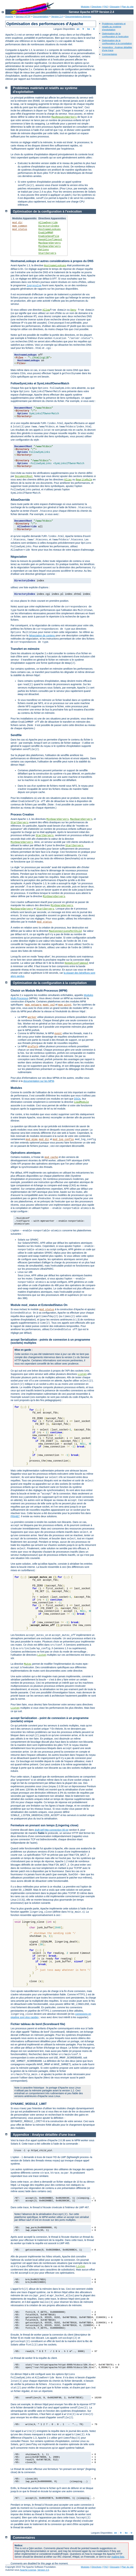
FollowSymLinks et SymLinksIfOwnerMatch (40, 383)
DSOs (77, 1098)
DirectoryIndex (48, 226)
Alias (68, 479)
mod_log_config (63, 1139)
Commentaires (109, 54)
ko (89, 29)
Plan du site (127, 6)
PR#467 (15, 1516)
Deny (73, 310)
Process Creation (22, 814)
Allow (46, 310)
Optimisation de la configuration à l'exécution (115, 35)
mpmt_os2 (49, 1004)
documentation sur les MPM (38, 1081)
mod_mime (32, 1139)
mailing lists (117, 2556)
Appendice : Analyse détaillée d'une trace (44, 2134)
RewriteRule (84, 479)
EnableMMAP (45, 232)
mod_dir (17, 222)
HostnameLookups (49, 229)
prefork (33, 1046)
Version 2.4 (57, 16)
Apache (9, 16)
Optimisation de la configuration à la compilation (117, 42)
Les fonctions (18, 1635)
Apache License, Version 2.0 (34, 2570)
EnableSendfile (48, 236)
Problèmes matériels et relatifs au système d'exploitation (114, 26)
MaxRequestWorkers (64, 117)
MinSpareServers (49, 246)
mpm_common (19, 226)
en (78, 29)
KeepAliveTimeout (50, 239)
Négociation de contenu (42, 635)
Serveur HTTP (23, 16)
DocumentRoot (24, 476)
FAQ (105, 6)
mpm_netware (33, 1004)
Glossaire (115, 6)
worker (32, 1017)
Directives (96, 6)
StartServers (47, 253)
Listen (82, 1374)
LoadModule (81, 1102)
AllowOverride (48, 222)
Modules (85, 6)
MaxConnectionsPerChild (65, 931)
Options (43, 249)
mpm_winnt (65, 1004)
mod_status (19, 229)
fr (83, 29)
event (58, 1033)
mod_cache (51, 1157)
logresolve (34, 285)
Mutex (27, 1664)
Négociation (19, 556)
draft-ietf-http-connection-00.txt (51, 1829)
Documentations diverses (78, 16)
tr (94, 29)
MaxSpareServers (49, 243)
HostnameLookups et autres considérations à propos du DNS (52, 261)
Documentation (41, 16)
